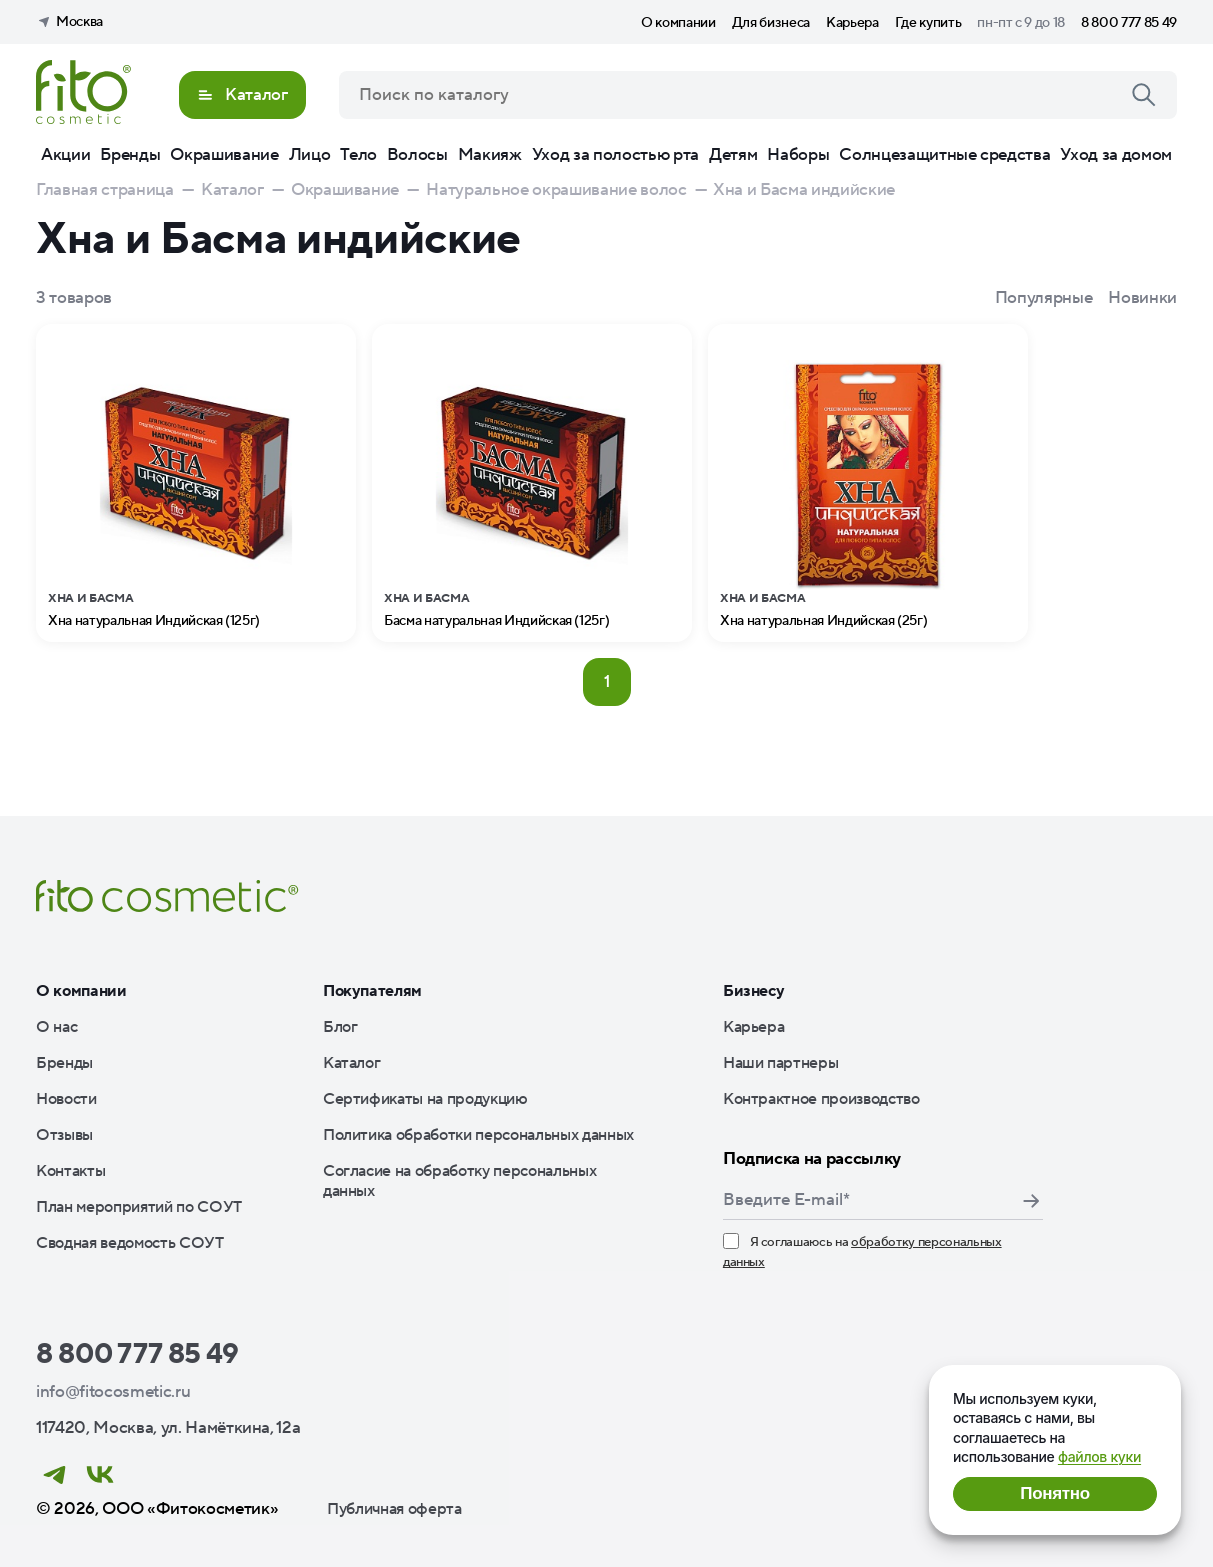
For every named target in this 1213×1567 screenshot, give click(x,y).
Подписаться (1031, 1201)
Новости (66, 1099)
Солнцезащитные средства (944, 155)
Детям (733, 155)
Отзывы (64, 1135)
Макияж (490, 155)
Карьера (852, 23)
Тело (358, 155)
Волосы (417, 155)
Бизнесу (754, 991)
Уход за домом (1116, 155)
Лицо (310, 155)
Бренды (130, 155)
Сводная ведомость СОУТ (130, 1243)
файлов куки (1099, 1456)
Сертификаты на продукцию (425, 1099)
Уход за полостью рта (615, 155)
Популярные (1044, 298)
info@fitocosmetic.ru (113, 1392)
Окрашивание (224, 155)
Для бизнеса (771, 23)
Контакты (70, 1171)
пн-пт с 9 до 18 (1021, 23)
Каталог (352, 1063)
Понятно (1054, 1493)
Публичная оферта (394, 1509)
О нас (56, 1027)
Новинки (1142, 298)
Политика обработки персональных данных (478, 1135)
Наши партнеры (781, 1063)
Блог (340, 1027)
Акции (65, 155)
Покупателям (372, 991)
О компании (678, 23)
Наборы (798, 155)
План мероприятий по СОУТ (139, 1207)
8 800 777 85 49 (1129, 23)
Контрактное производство (821, 1099)
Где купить (928, 23)
